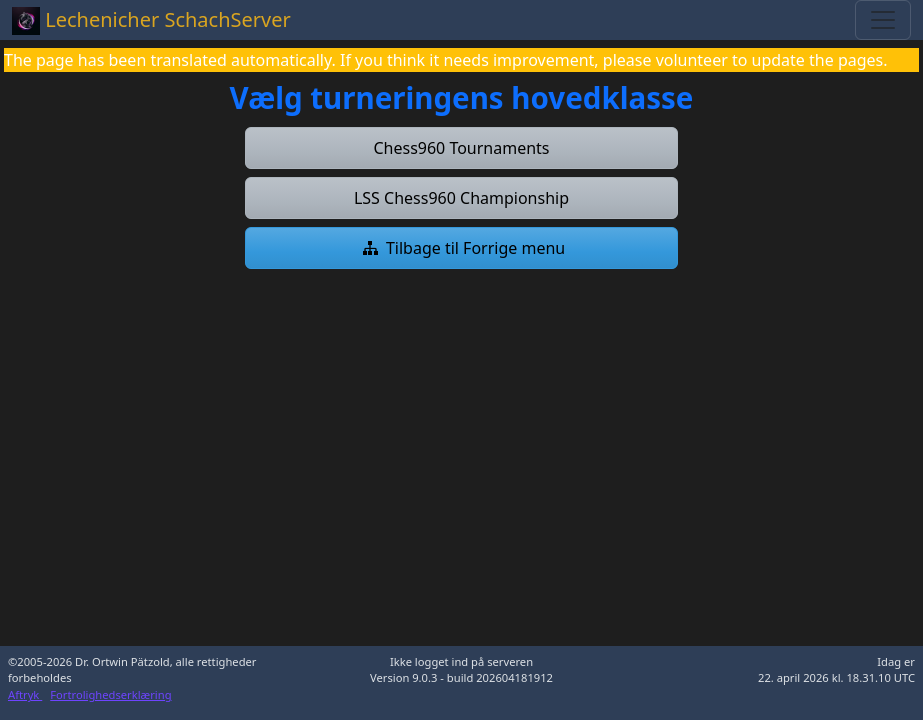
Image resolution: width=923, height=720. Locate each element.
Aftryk (25, 694)
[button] (462, 148)
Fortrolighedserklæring (110, 694)
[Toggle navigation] (883, 20)
